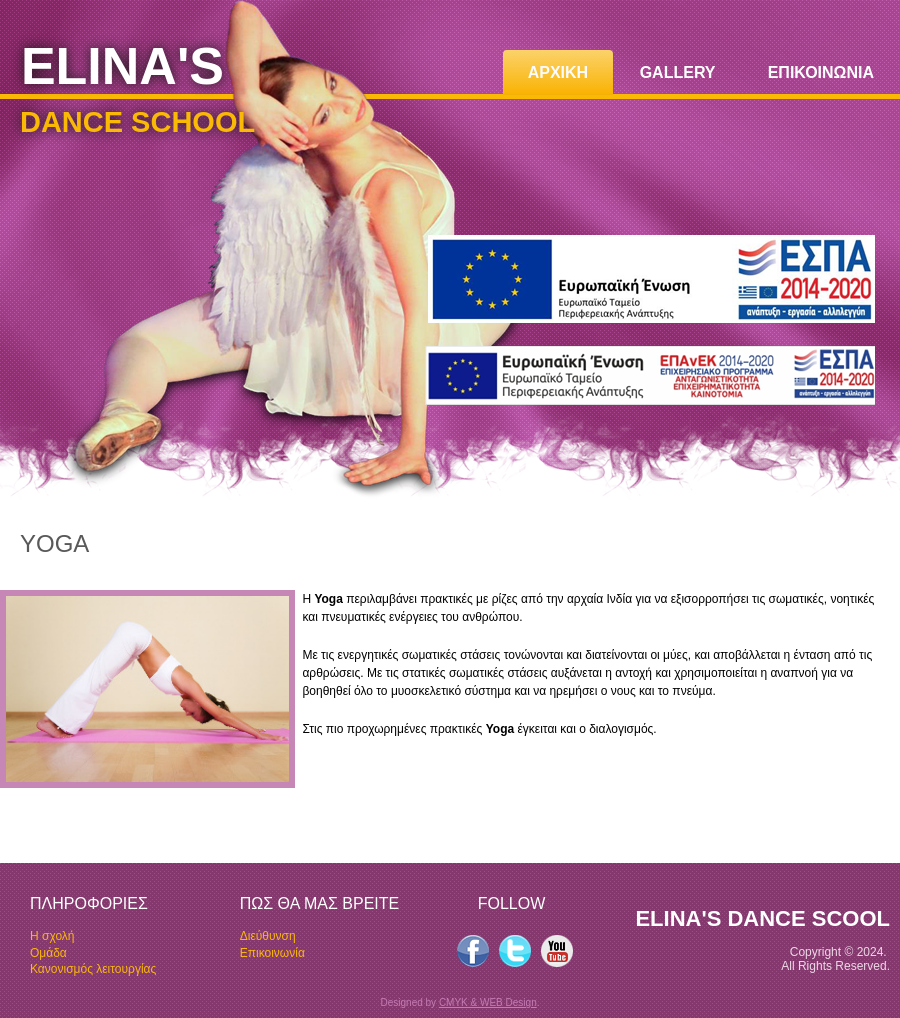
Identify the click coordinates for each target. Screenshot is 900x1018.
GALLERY (678, 72)
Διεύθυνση (268, 936)
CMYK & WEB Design (488, 1002)
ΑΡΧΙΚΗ (558, 72)
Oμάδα (48, 953)
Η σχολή (52, 936)
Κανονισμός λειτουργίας (93, 969)
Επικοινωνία (272, 953)
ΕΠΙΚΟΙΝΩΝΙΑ (821, 72)
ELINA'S (122, 66)
